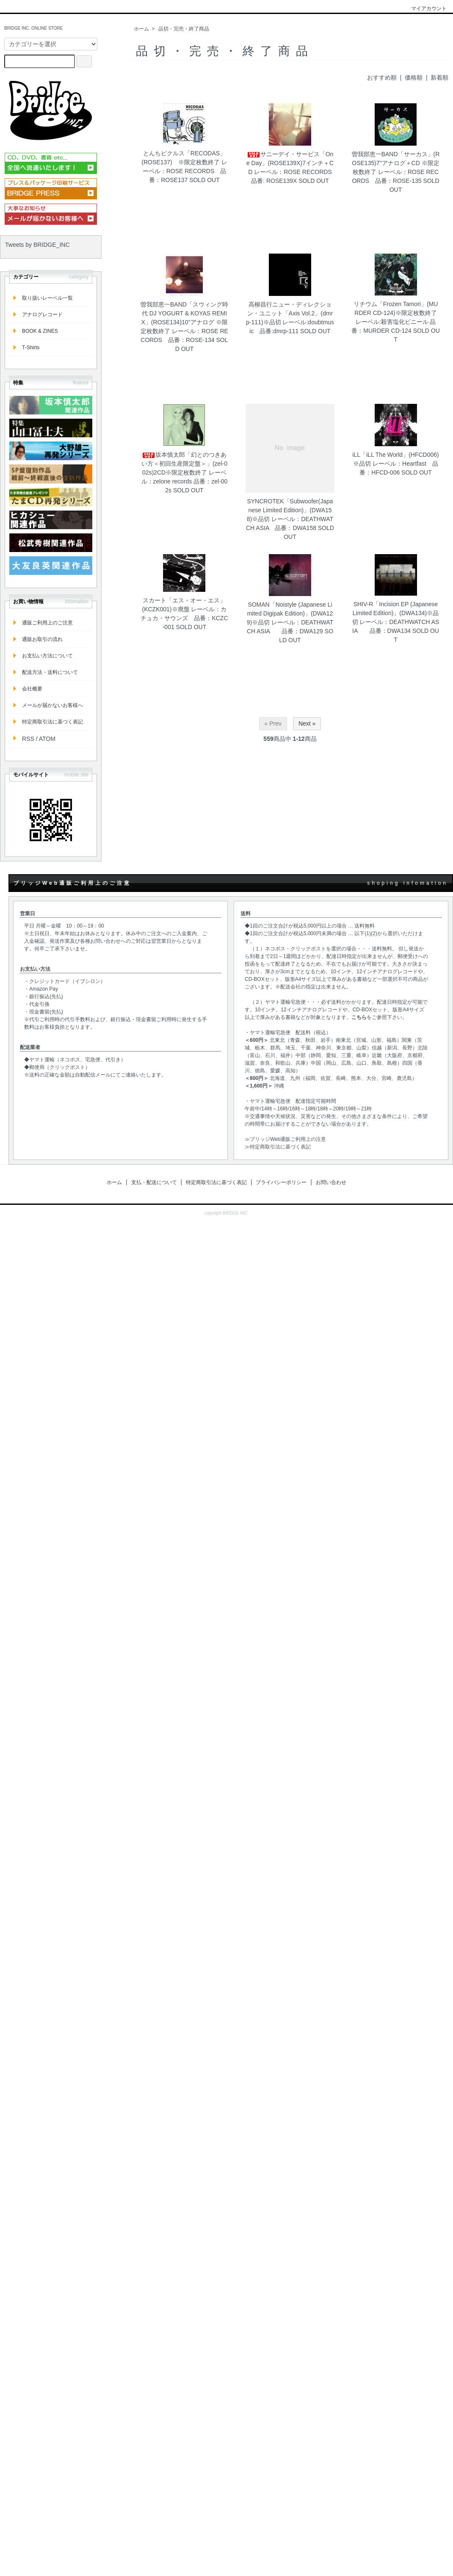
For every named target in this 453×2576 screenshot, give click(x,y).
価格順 (414, 77)
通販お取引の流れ (42, 639)
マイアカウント (424, 8)
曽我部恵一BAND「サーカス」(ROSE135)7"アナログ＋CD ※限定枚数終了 (396, 163)
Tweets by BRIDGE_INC (37, 244)
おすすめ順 (382, 77)
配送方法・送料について (50, 672)
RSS (28, 738)
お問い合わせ (331, 1182)
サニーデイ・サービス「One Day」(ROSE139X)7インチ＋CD (290, 163)
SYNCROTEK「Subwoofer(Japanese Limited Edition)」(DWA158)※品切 (290, 510)
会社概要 (32, 689)
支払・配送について (154, 1182)
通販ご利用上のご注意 (47, 623)
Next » (306, 723)
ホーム (141, 29)
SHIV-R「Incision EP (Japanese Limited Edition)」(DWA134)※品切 (395, 613)
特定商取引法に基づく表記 (52, 722)
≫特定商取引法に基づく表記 (278, 1147)
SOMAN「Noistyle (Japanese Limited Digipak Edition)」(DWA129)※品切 (290, 613)
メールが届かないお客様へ (52, 705)
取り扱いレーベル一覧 (47, 298)
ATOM (47, 738)
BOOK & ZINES (40, 331)
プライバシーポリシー (281, 1182)
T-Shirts (30, 348)
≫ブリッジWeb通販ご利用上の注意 (285, 1139)
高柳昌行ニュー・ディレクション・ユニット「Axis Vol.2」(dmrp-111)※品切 (289, 313)
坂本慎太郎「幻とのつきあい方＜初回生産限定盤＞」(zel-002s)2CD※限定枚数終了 (184, 463)
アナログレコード (42, 315)
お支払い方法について (47, 656)
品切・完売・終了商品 (183, 29)
